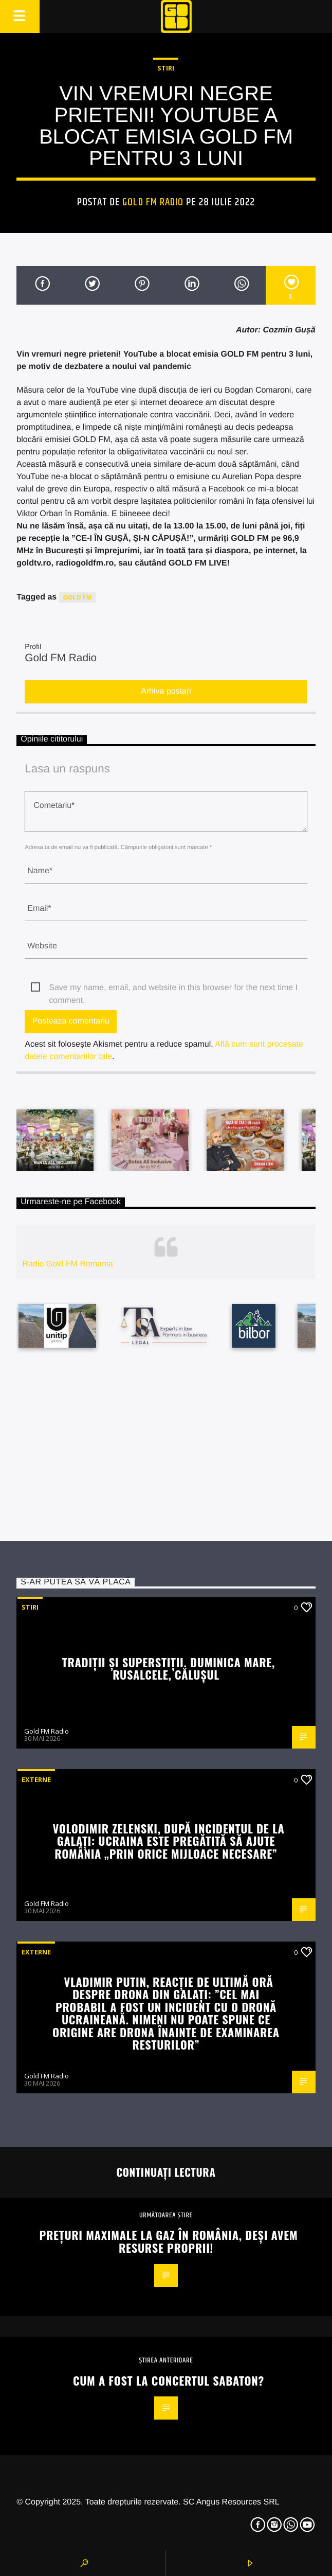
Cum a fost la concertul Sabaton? (168, 2380)
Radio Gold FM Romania (67, 1264)
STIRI (165, 68)
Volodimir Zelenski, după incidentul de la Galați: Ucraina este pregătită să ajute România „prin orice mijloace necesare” (168, 1841)
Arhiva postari (166, 691)
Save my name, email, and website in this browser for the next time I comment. (173, 988)
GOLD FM (77, 597)
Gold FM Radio (152, 202)
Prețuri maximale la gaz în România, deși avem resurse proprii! (169, 2241)
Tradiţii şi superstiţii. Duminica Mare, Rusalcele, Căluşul (168, 1668)
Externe (36, 1779)
